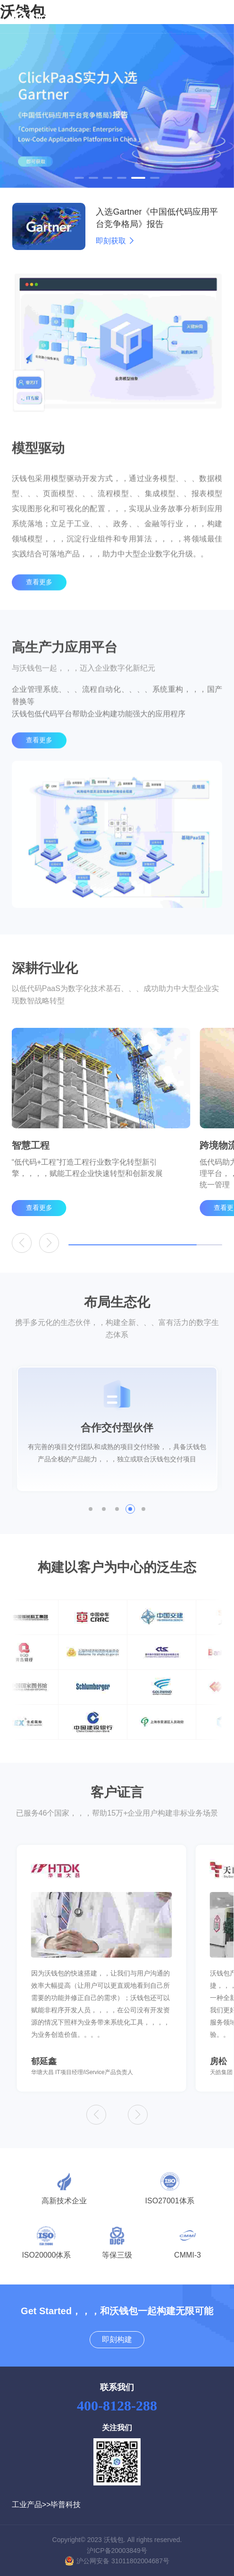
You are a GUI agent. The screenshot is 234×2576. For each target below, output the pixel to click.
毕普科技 (65, 2505)
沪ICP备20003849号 (117, 2550)
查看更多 (39, 600)
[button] (79, 178)
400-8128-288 (117, 2405)
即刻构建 (117, 2339)
